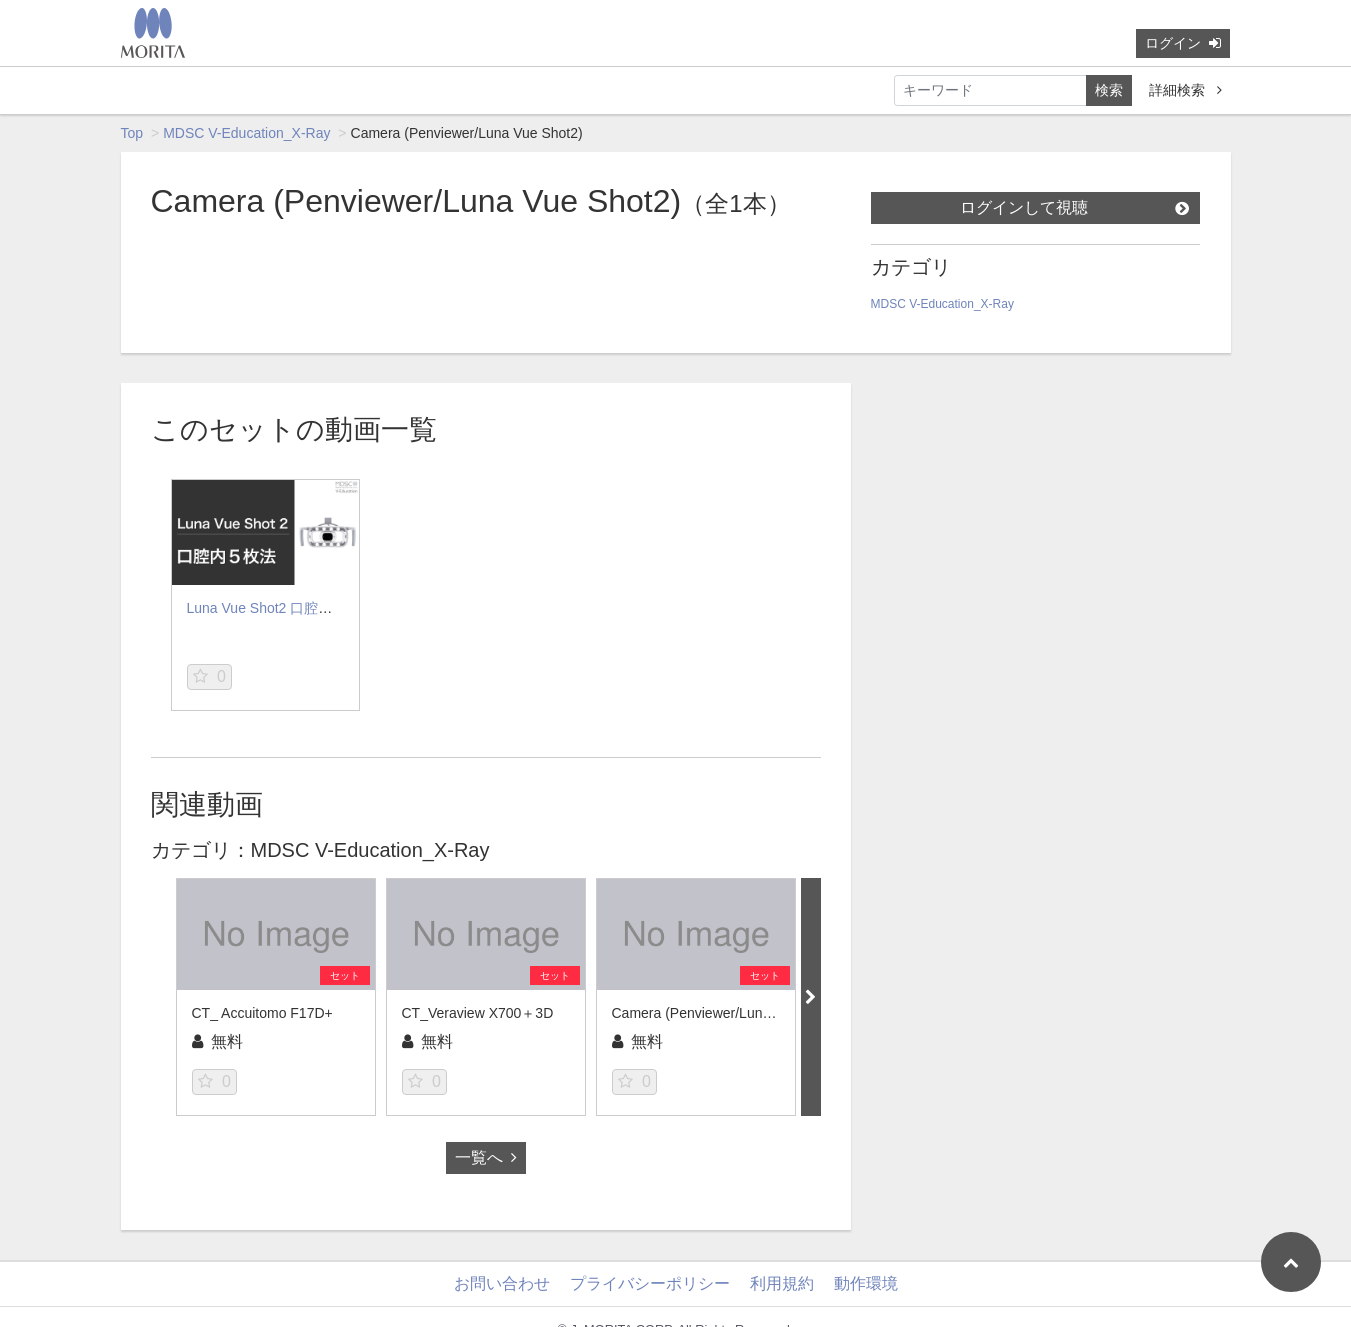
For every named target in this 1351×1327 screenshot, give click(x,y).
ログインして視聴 (1074, 207)
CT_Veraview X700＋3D (478, 1013)
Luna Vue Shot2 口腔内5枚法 (278, 608)
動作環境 (866, 1283)
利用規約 (782, 1283)
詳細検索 (1185, 90)
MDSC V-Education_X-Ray (246, 133)
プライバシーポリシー (650, 1283)
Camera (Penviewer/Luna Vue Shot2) (728, 1013)
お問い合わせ (502, 1283)
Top (132, 133)
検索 (1109, 90)
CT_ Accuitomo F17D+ (262, 1013)
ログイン (1183, 43)
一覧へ (486, 1157)
